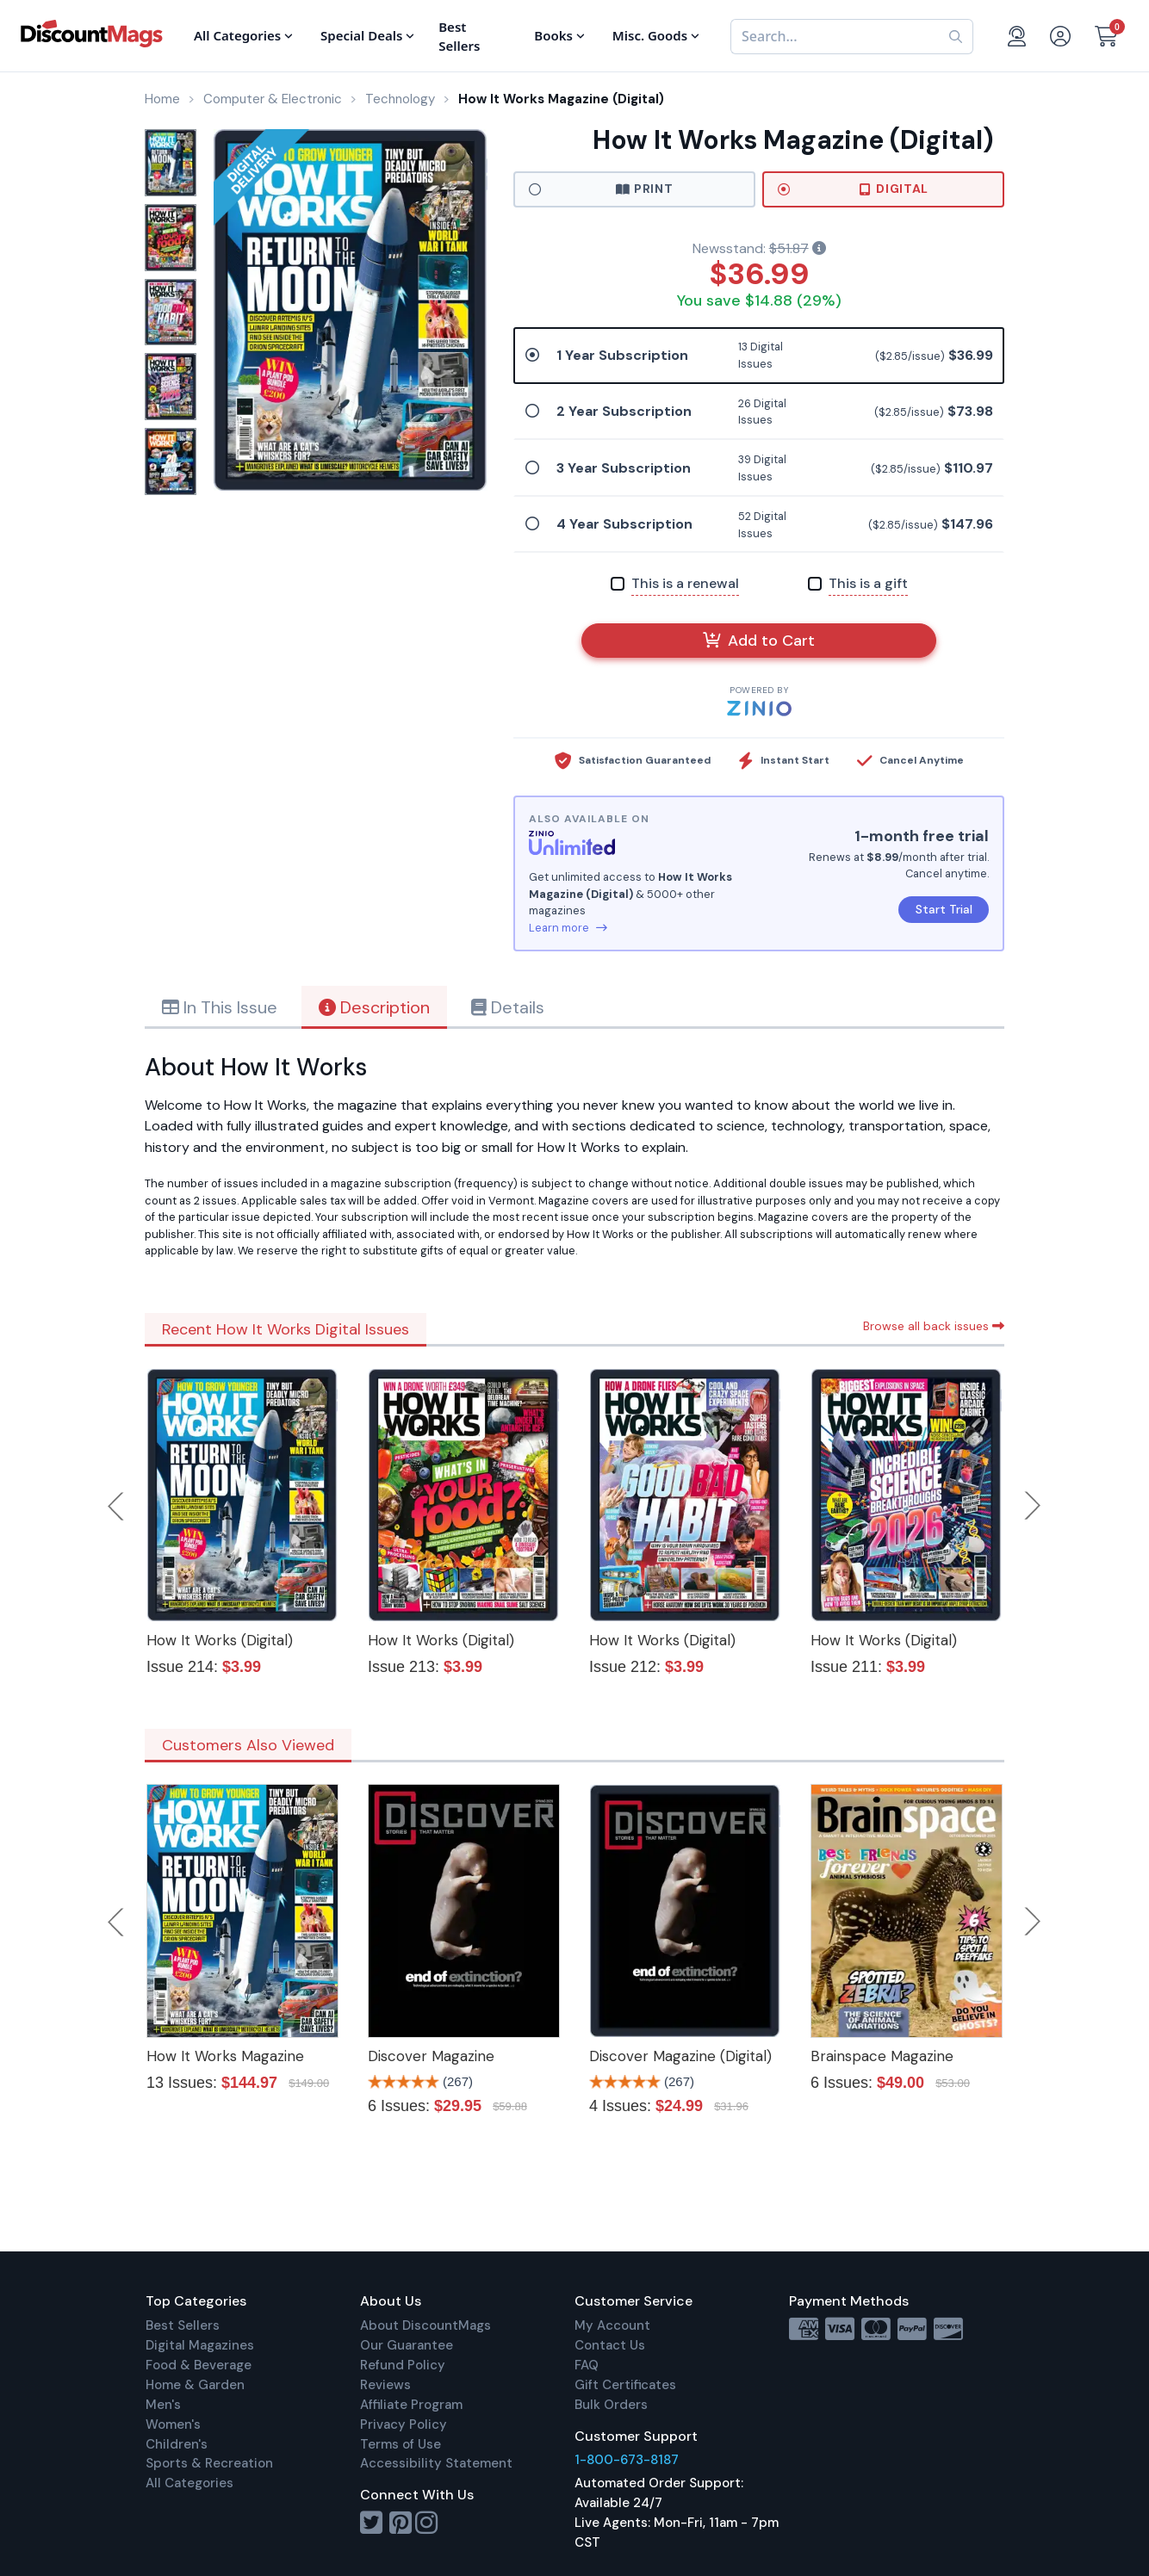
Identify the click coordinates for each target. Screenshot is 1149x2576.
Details (507, 1007)
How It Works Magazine (225, 2056)
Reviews (385, 2384)
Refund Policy (402, 2365)
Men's (163, 2404)
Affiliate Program (411, 2404)
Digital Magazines (200, 2345)
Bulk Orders (611, 2404)
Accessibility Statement (436, 2463)
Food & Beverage (199, 2365)
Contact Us (609, 2345)
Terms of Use (400, 2444)
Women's (173, 2424)
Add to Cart (759, 640)
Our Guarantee (406, 2345)
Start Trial (944, 909)
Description (374, 1007)
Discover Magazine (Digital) (680, 2056)
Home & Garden (195, 2384)
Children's (177, 2444)
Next (1032, 1506)
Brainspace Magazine (882, 2056)
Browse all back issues (933, 1326)
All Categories (189, 2483)
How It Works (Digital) (219, 1640)
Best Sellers (183, 2325)
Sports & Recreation (209, 2463)
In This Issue (219, 1007)
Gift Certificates (625, 2384)
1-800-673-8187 (626, 2459)
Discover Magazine (431, 2056)
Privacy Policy (403, 2424)
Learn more (568, 927)
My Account (612, 2325)
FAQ (586, 2365)
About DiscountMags (425, 2325)
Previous (117, 1506)
